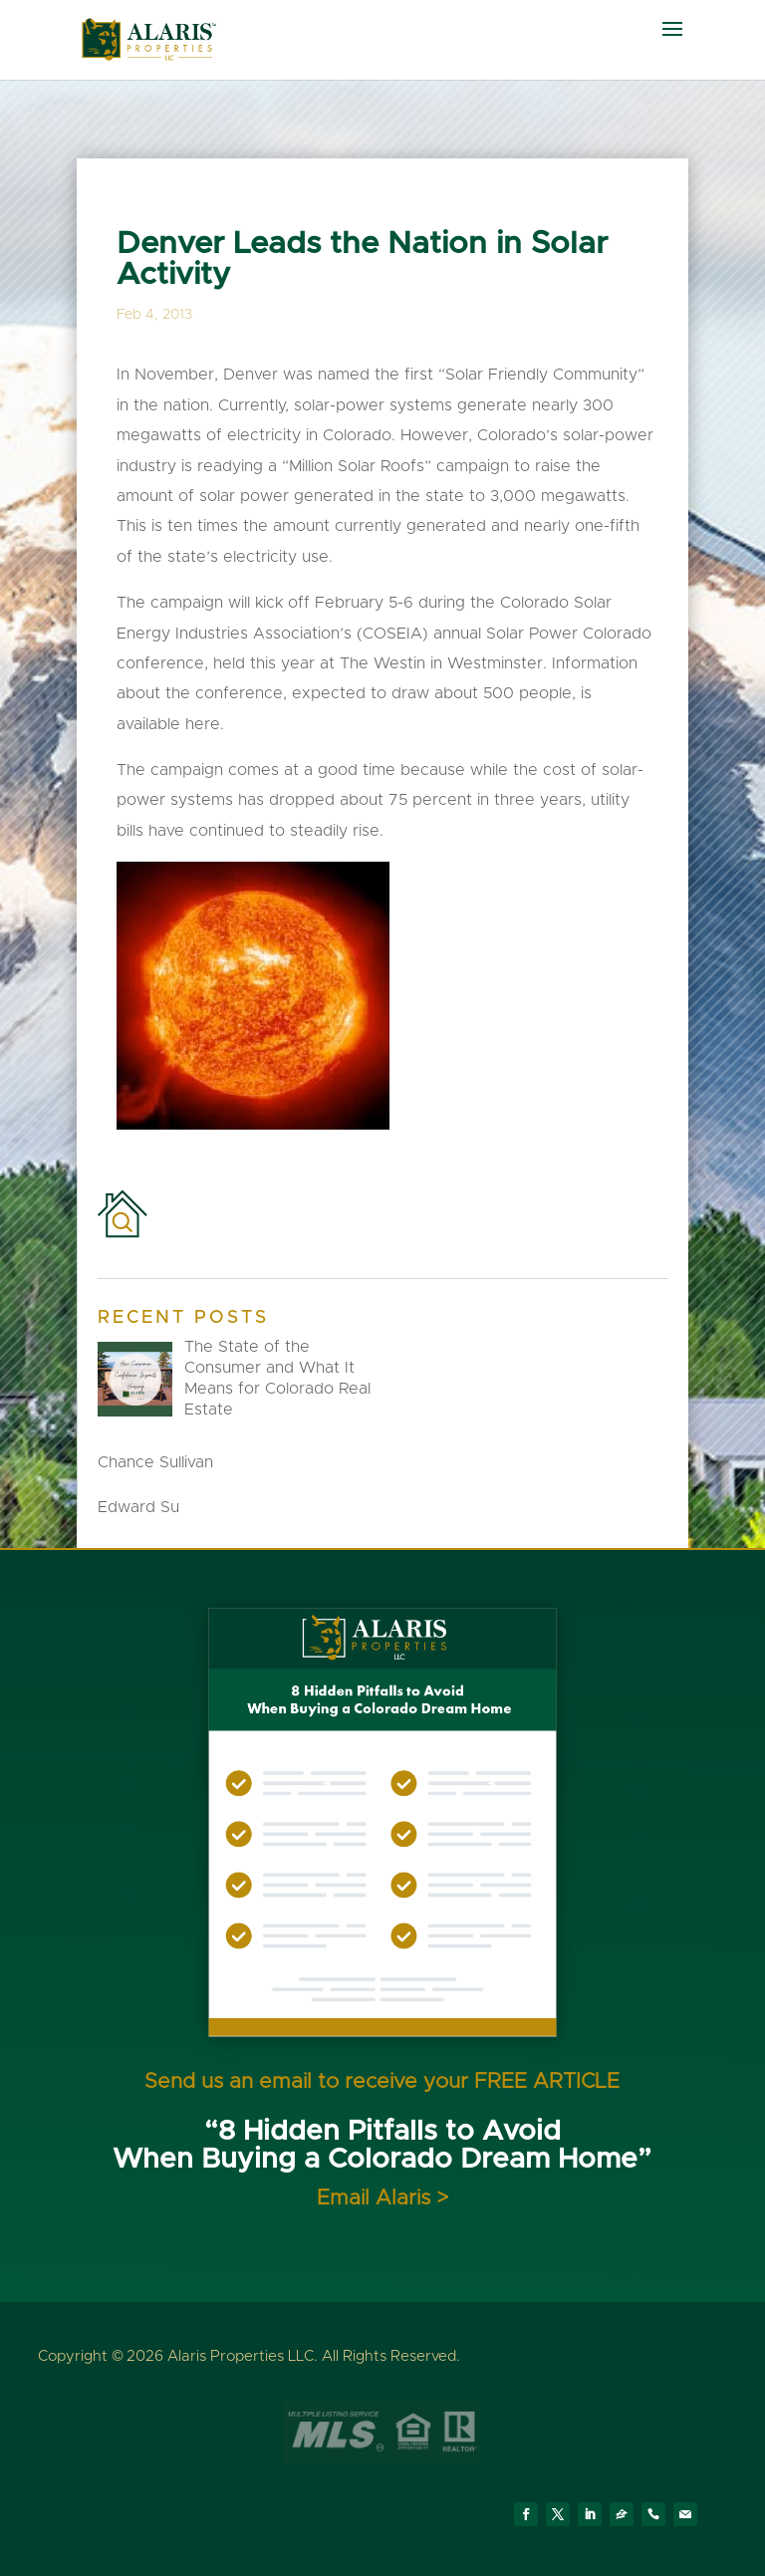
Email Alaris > (382, 2198)
